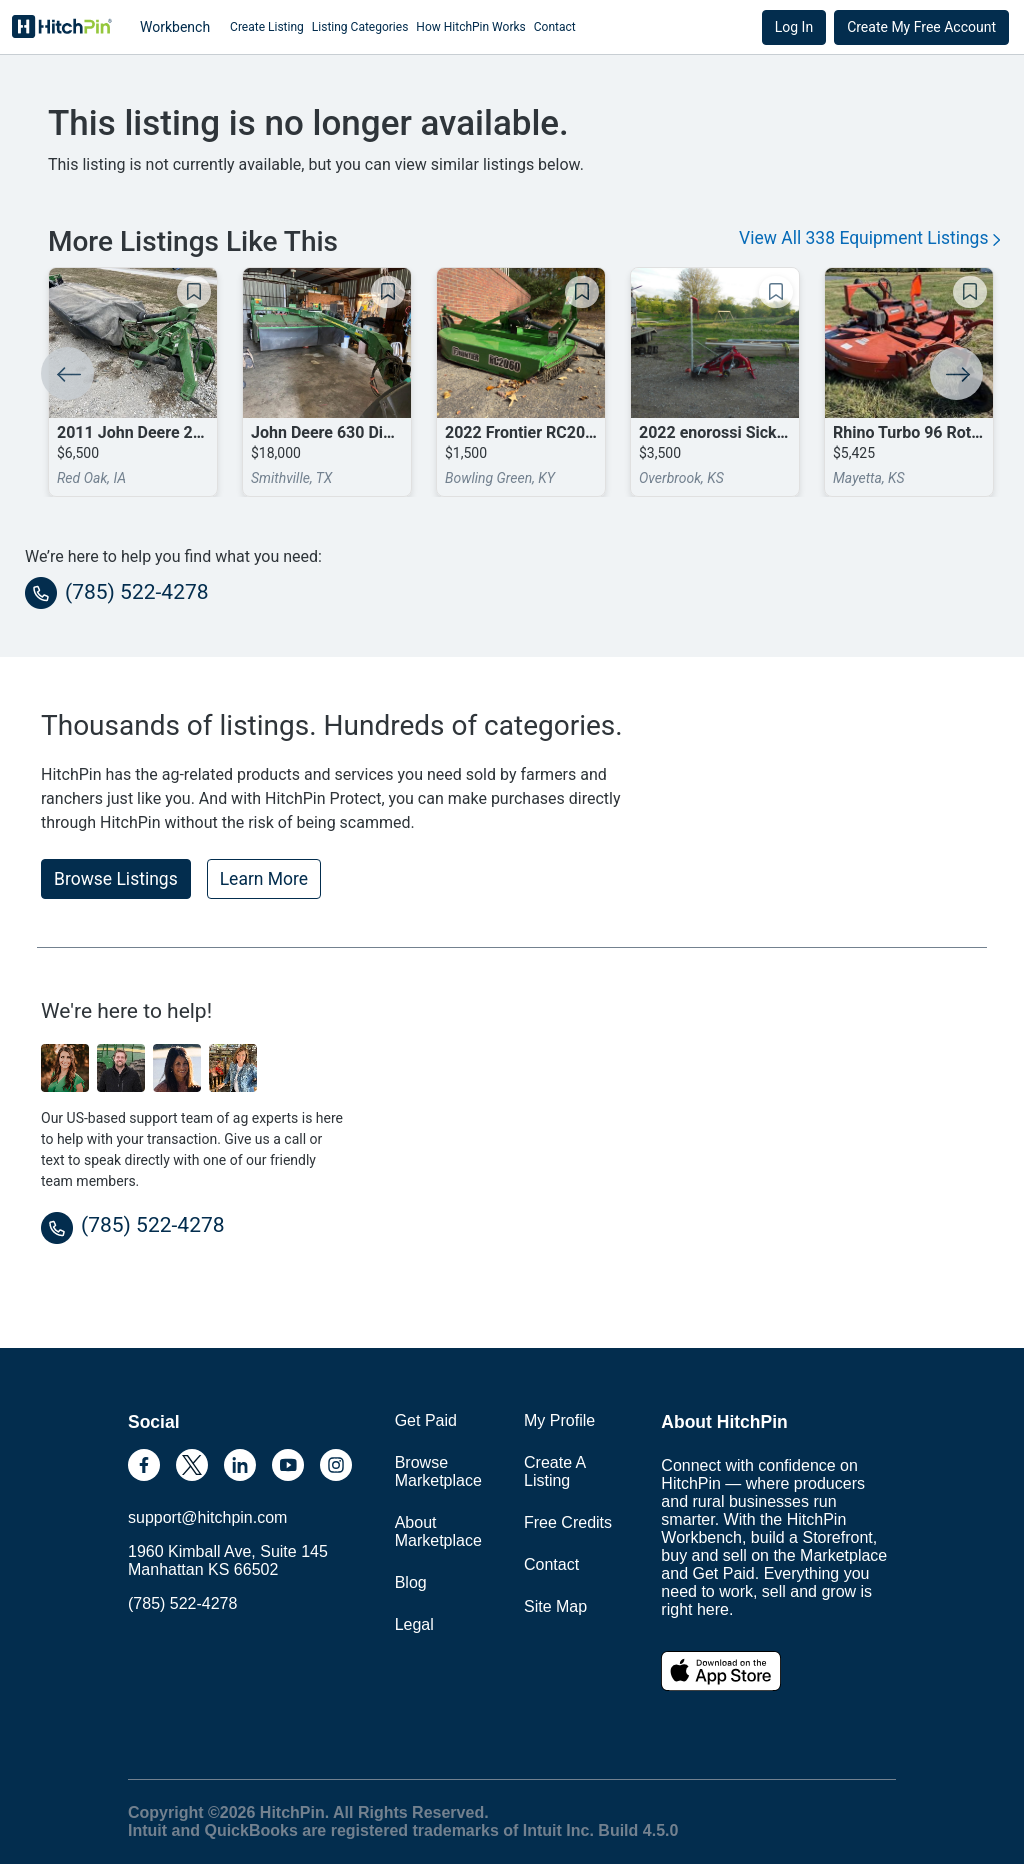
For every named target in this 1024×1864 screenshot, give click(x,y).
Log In (794, 27)
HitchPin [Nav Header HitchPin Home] (62, 27)
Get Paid (426, 1420)
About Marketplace (438, 1531)
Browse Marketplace (438, 1471)
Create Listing (267, 27)
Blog (411, 1582)
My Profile (559, 1420)
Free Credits (568, 1522)
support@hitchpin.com (207, 1517)
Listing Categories (360, 27)
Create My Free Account (921, 27)
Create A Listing (554, 1471)
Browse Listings (116, 879)
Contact (555, 27)
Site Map (555, 1606)
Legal (414, 1624)
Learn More (264, 879)
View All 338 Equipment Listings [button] (869, 238)
